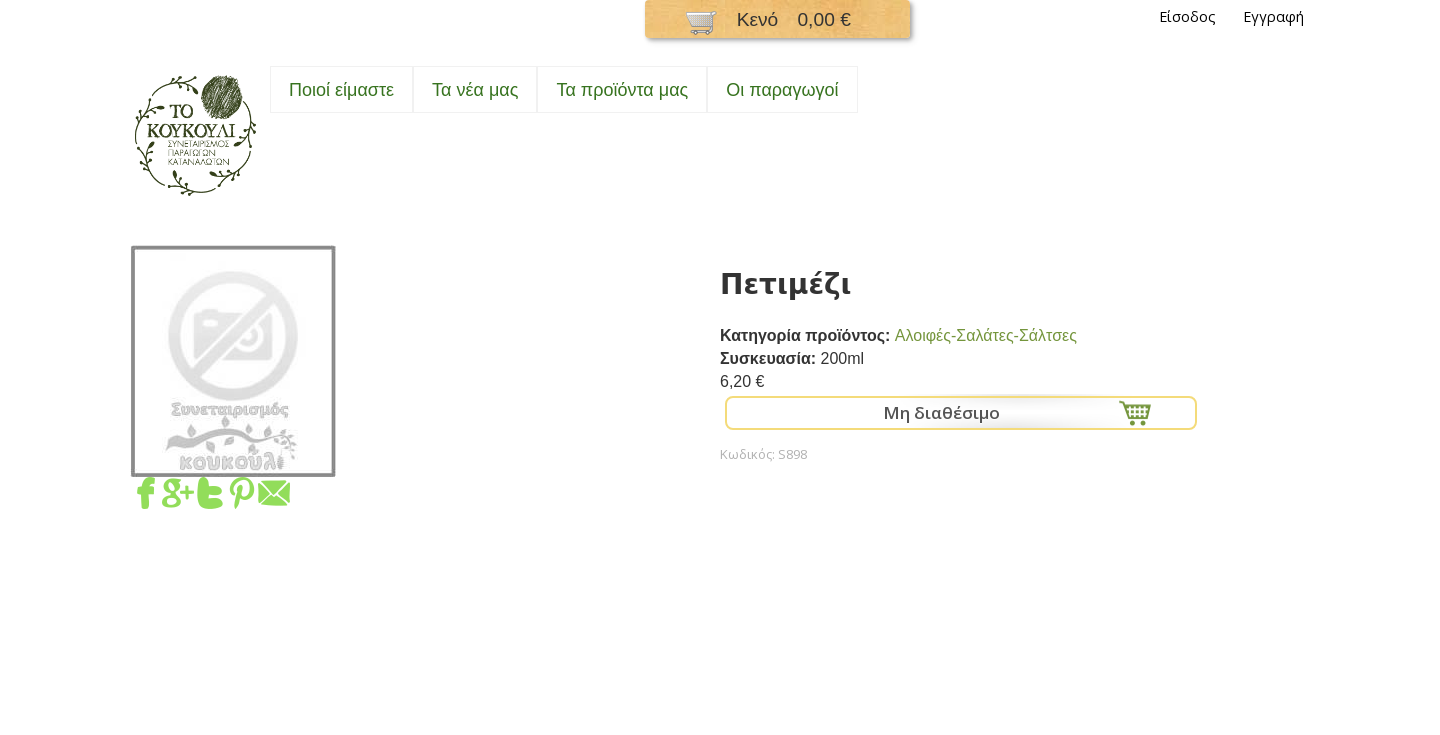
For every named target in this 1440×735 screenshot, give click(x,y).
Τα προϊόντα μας (622, 90)
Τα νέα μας (475, 90)
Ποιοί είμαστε (341, 90)
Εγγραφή (1273, 16)
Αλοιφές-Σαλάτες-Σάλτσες (986, 335)
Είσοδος (1187, 16)
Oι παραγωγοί (782, 90)
